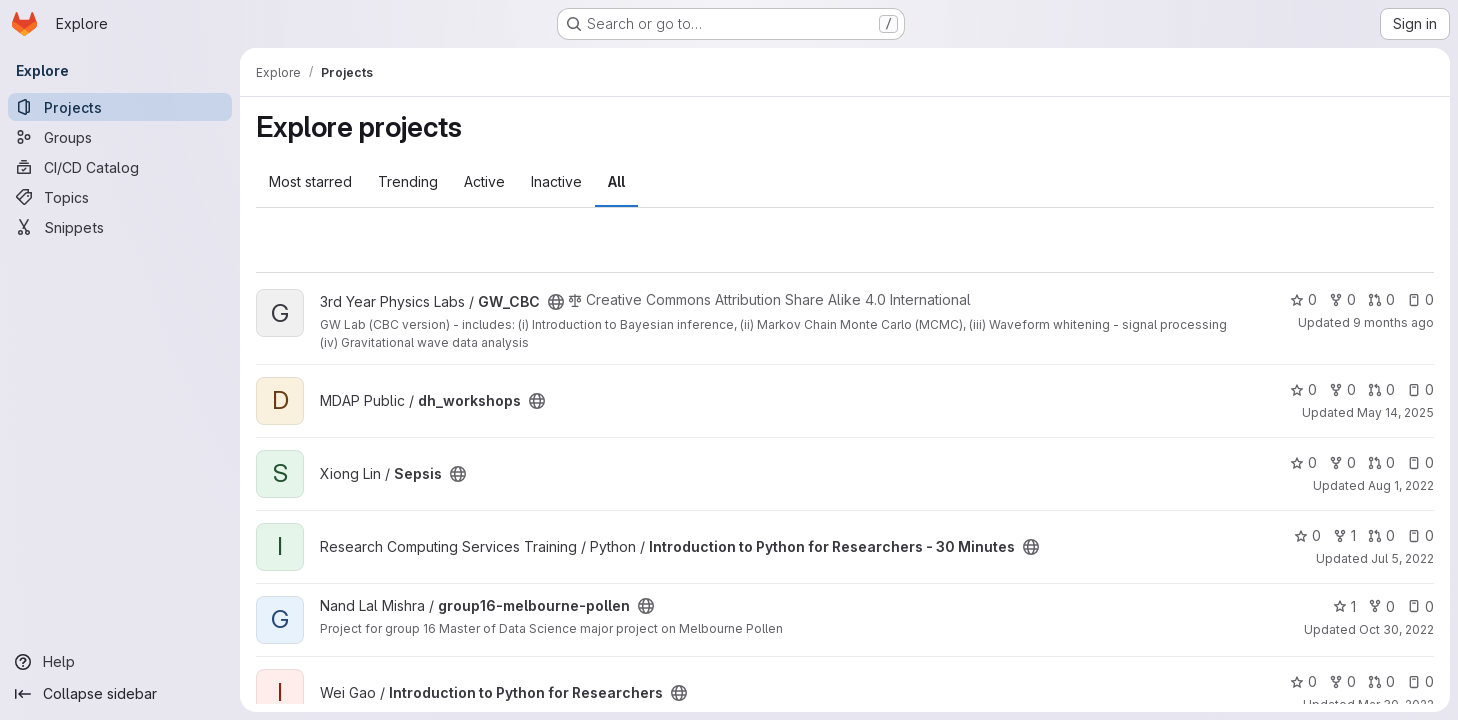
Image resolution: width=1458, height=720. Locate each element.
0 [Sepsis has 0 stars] (1303, 462)
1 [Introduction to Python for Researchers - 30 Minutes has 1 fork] (1344, 535)
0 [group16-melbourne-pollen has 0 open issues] (1420, 606)
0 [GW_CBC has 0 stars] (1303, 299)
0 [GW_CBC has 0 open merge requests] (1381, 299)
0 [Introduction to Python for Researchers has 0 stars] (1303, 681)
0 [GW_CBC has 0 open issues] (1420, 299)
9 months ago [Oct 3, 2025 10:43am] (1393, 322)
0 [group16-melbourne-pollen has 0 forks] (1381, 606)
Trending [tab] (408, 181)
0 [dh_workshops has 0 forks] (1342, 389)
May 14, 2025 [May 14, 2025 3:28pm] (1395, 412)
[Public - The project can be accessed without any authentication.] (556, 302)
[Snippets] (120, 227)
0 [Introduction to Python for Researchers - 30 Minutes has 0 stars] (1307, 535)
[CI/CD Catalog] (120, 167)
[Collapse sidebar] (120, 694)
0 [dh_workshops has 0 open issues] (1420, 389)
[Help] (120, 662)
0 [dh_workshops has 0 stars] (1303, 389)
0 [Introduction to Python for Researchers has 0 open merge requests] (1381, 681)
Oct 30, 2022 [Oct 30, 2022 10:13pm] (1396, 629)
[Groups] (120, 137)
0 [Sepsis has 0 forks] (1342, 462)
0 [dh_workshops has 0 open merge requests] (1381, 389)
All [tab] (616, 181)
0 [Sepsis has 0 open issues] (1420, 462)
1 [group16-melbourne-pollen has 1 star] (1344, 606)
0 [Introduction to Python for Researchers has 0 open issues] (1420, 681)
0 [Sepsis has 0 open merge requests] (1381, 462)
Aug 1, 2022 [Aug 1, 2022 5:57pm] (1401, 485)
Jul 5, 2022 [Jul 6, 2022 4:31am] (1402, 558)
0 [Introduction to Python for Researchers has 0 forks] (1342, 681)
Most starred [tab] (310, 181)
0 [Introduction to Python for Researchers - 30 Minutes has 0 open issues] (1420, 535)
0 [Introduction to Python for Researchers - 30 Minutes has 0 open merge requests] (1381, 535)
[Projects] (120, 107)
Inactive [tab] (556, 181)
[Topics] (120, 197)
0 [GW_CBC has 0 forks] (1342, 299)
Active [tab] (484, 181)
